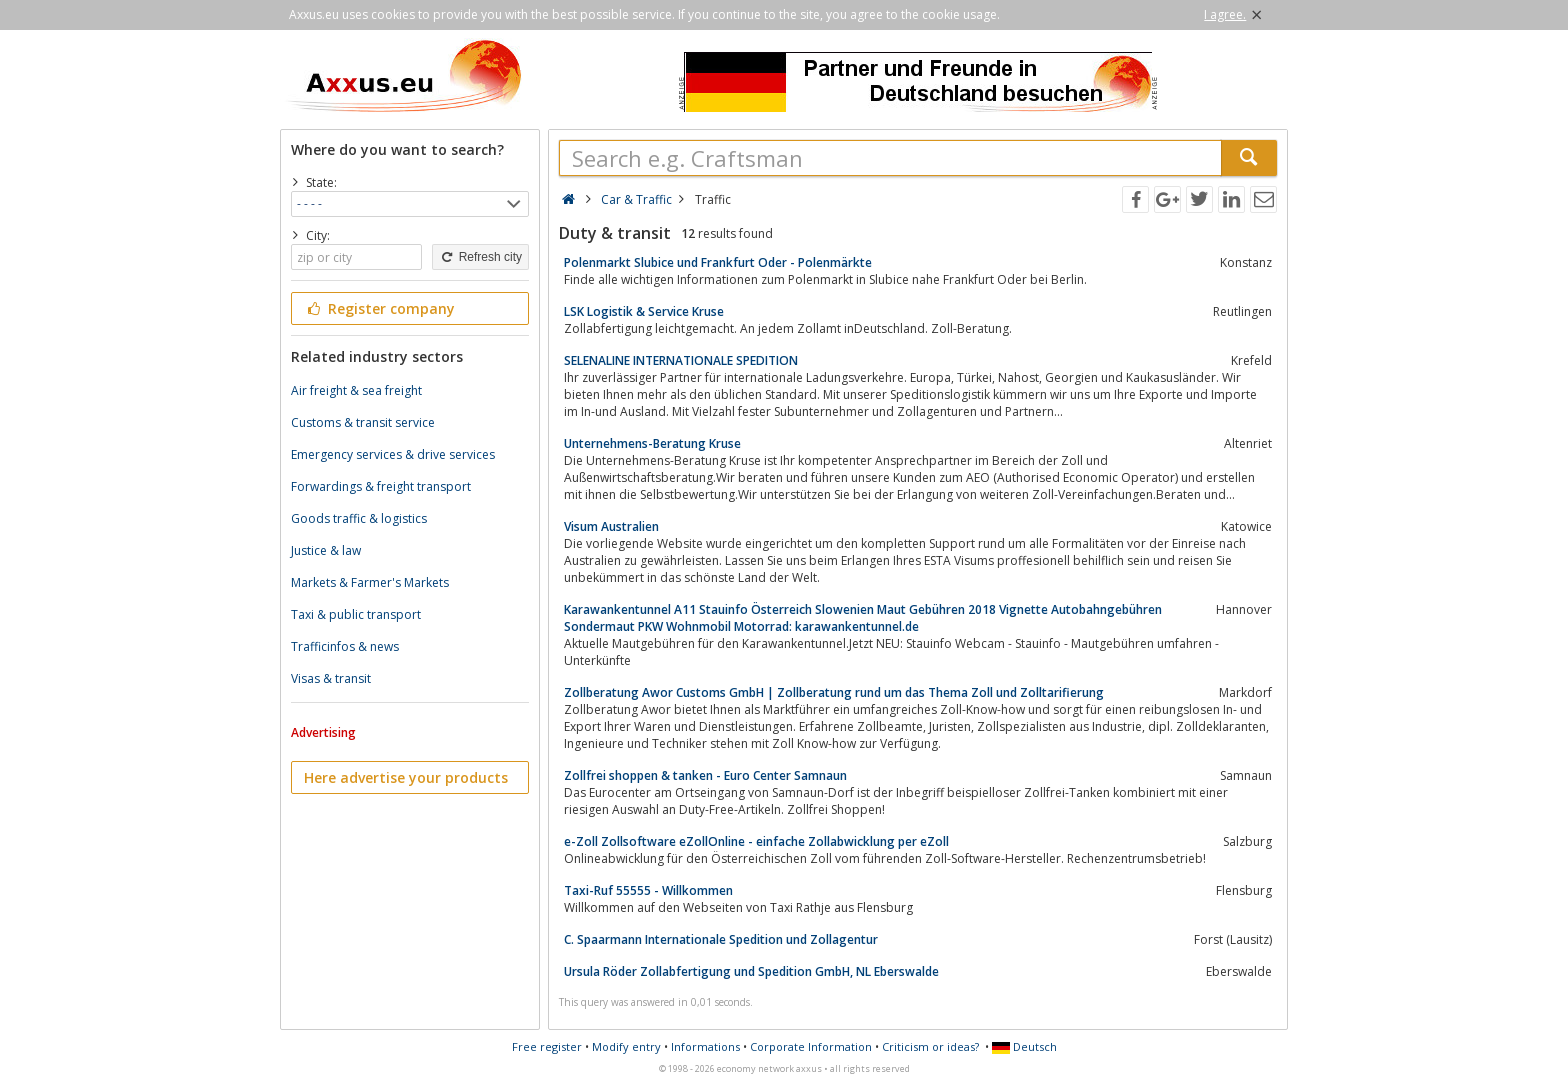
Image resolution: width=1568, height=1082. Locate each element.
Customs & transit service (363, 422)
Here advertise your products (406, 777)
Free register (547, 1046)
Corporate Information (811, 1046)
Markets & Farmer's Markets (370, 582)
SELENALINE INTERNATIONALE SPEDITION (681, 360)
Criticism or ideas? (930, 1046)
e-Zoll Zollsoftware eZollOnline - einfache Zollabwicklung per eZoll (756, 841)
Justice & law (326, 550)
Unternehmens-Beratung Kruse (652, 443)
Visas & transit (331, 678)
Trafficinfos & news (345, 646)
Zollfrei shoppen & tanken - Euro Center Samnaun (705, 775)
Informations (705, 1046)
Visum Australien (611, 526)
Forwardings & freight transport (381, 486)
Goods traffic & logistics (359, 518)
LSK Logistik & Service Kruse (644, 311)
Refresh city (480, 257)
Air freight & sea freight (356, 390)
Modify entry (626, 1046)
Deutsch (1024, 1046)
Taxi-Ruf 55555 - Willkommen (648, 890)
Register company (379, 308)
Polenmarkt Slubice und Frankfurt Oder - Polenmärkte (718, 262)
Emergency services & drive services (393, 454)
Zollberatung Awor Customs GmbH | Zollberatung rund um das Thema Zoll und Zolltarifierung (834, 692)
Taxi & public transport (356, 614)
